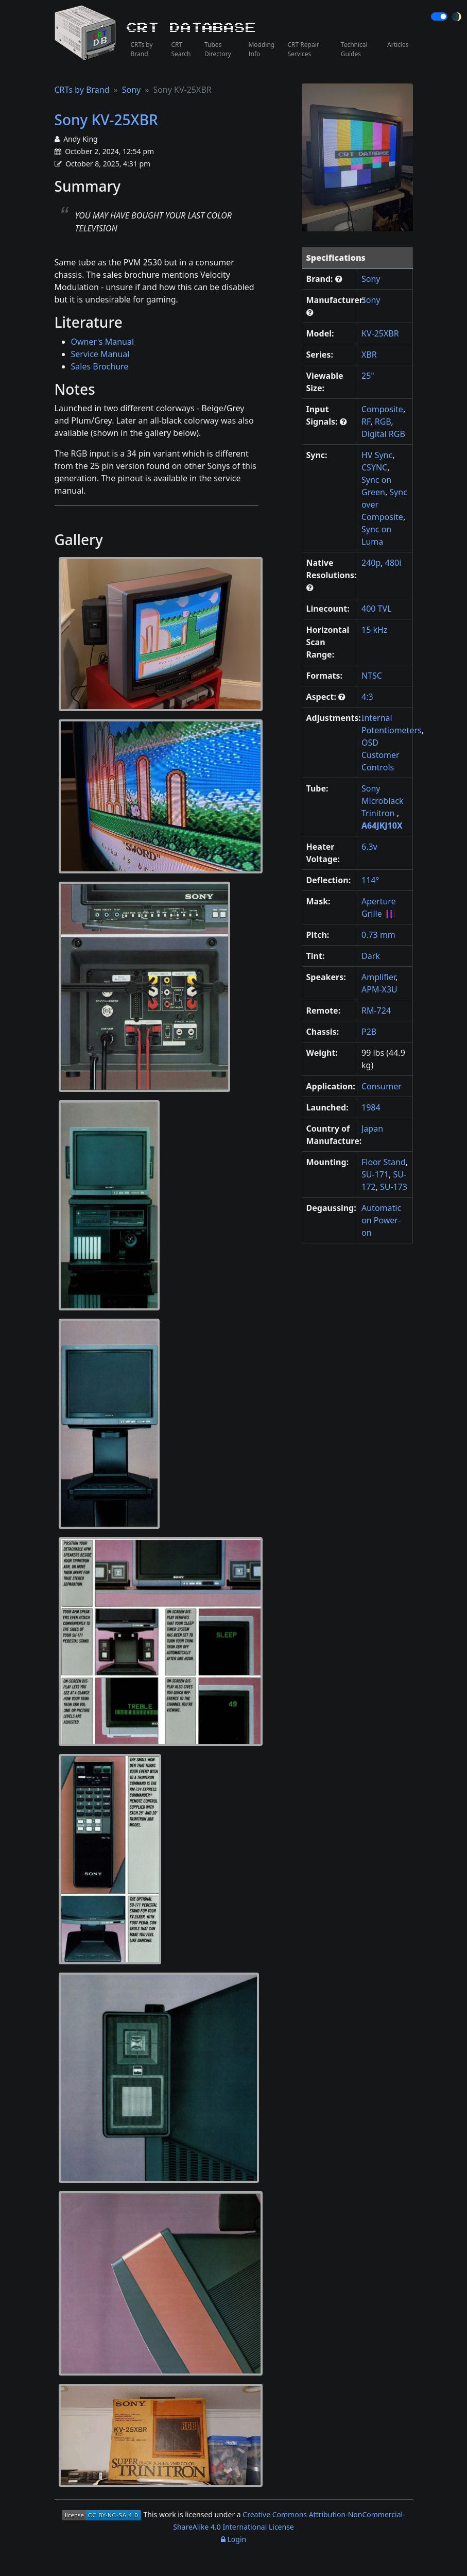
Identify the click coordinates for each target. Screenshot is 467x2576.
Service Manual (100, 354)
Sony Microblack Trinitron (382, 801)
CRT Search (181, 49)
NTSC (371, 675)
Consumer (381, 1086)
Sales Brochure (100, 366)
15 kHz (374, 629)
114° (370, 880)
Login (233, 2539)
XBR (369, 354)
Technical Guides (354, 49)
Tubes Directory (217, 49)
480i (393, 562)
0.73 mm (378, 934)
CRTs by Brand (142, 49)
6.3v (369, 846)
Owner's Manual (102, 341)
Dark (370, 956)
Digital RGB (383, 434)
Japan (372, 1128)
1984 (370, 1107)
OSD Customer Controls (380, 755)
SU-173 (393, 1186)
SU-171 (375, 1174)
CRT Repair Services (303, 49)
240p (370, 562)
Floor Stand (383, 1162)
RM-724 (376, 1010)
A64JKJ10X (382, 825)
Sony (131, 89)
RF (365, 421)
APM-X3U (379, 989)
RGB (383, 421)
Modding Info (261, 49)
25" (367, 375)
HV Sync (376, 455)
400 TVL (376, 608)
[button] (338, 278)
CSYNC (374, 467)
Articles (397, 44)
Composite (382, 409)
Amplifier (378, 977)
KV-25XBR (380, 333)
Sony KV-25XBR (106, 119)
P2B (368, 1031)
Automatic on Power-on (381, 1220)
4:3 (367, 696)
